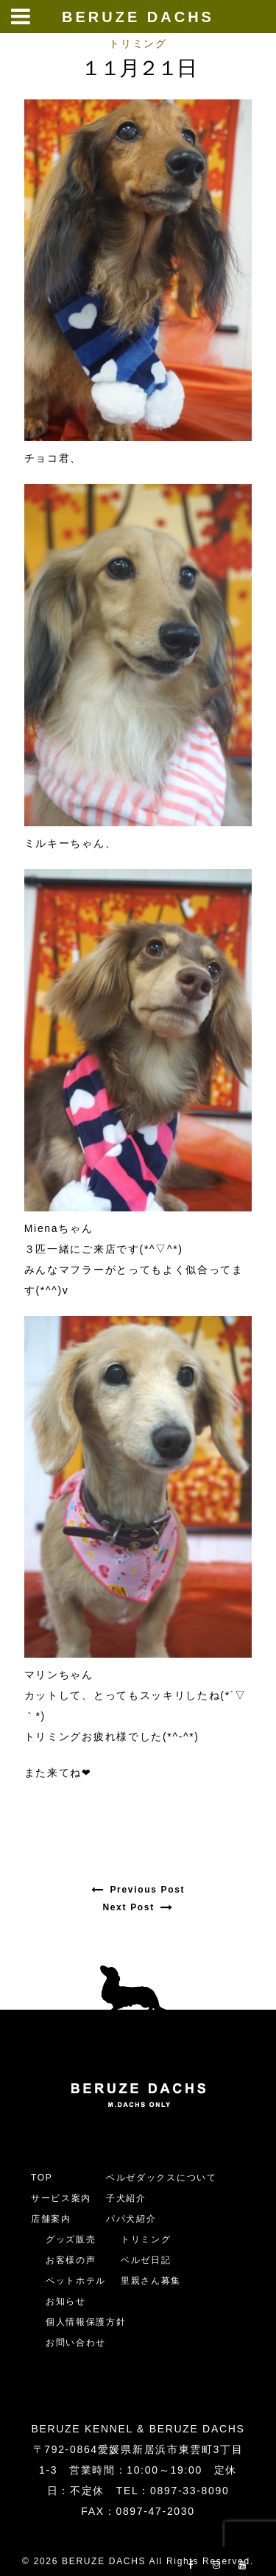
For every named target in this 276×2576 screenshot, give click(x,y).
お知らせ (66, 2301)
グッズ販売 (71, 2239)
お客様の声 (71, 2260)
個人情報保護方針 (86, 2322)
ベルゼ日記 (146, 2260)
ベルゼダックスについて (161, 2177)
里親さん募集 (151, 2281)
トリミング (137, 43)
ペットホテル (76, 2281)
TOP (42, 2177)
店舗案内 (51, 2219)
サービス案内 (61, 2198)
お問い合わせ (81, 2342)
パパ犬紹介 (131, 2219)
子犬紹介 (126, 2198)
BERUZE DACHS (138, 17)
